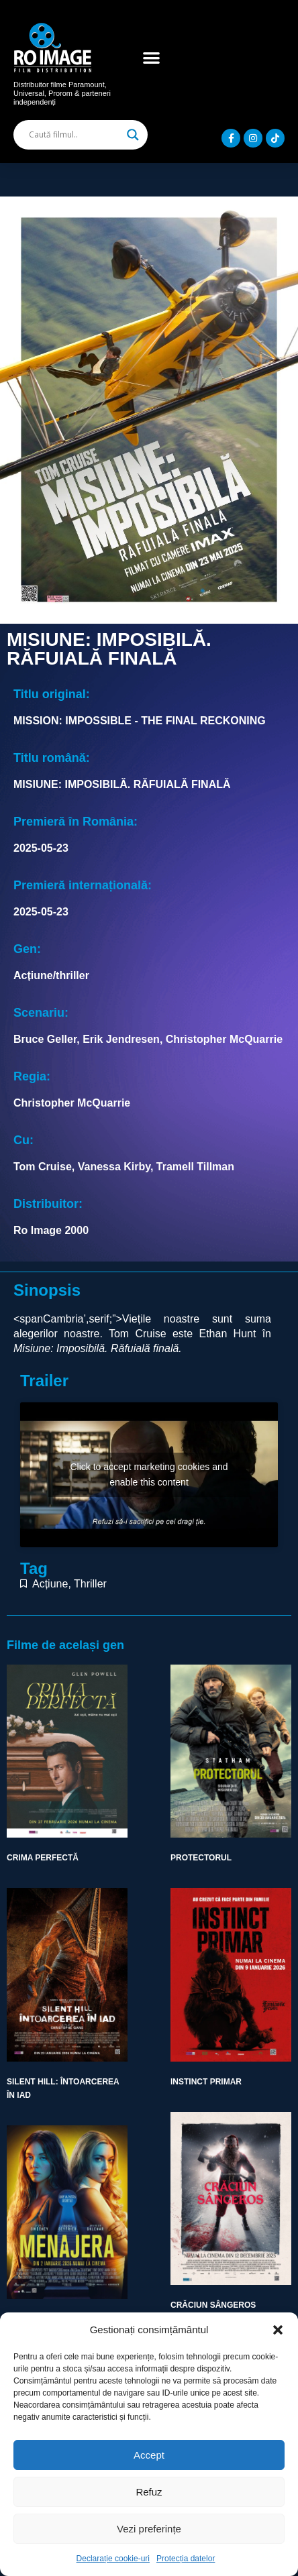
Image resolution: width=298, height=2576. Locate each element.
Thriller (90, 1583)
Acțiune (50, 1583)
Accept (149, 2455)
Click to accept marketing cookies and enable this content (149, 1474)
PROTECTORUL (201, 1857)
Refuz (149, 2492)
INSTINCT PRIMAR (206, 2081)
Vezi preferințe (149, 2528)
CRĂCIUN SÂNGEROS (213, 2305)
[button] (278, 2330)
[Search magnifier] (132, 134)
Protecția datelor (185, 2558)
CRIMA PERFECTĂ (43, 1857)
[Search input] (74, 134)
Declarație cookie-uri (113, 2558)
